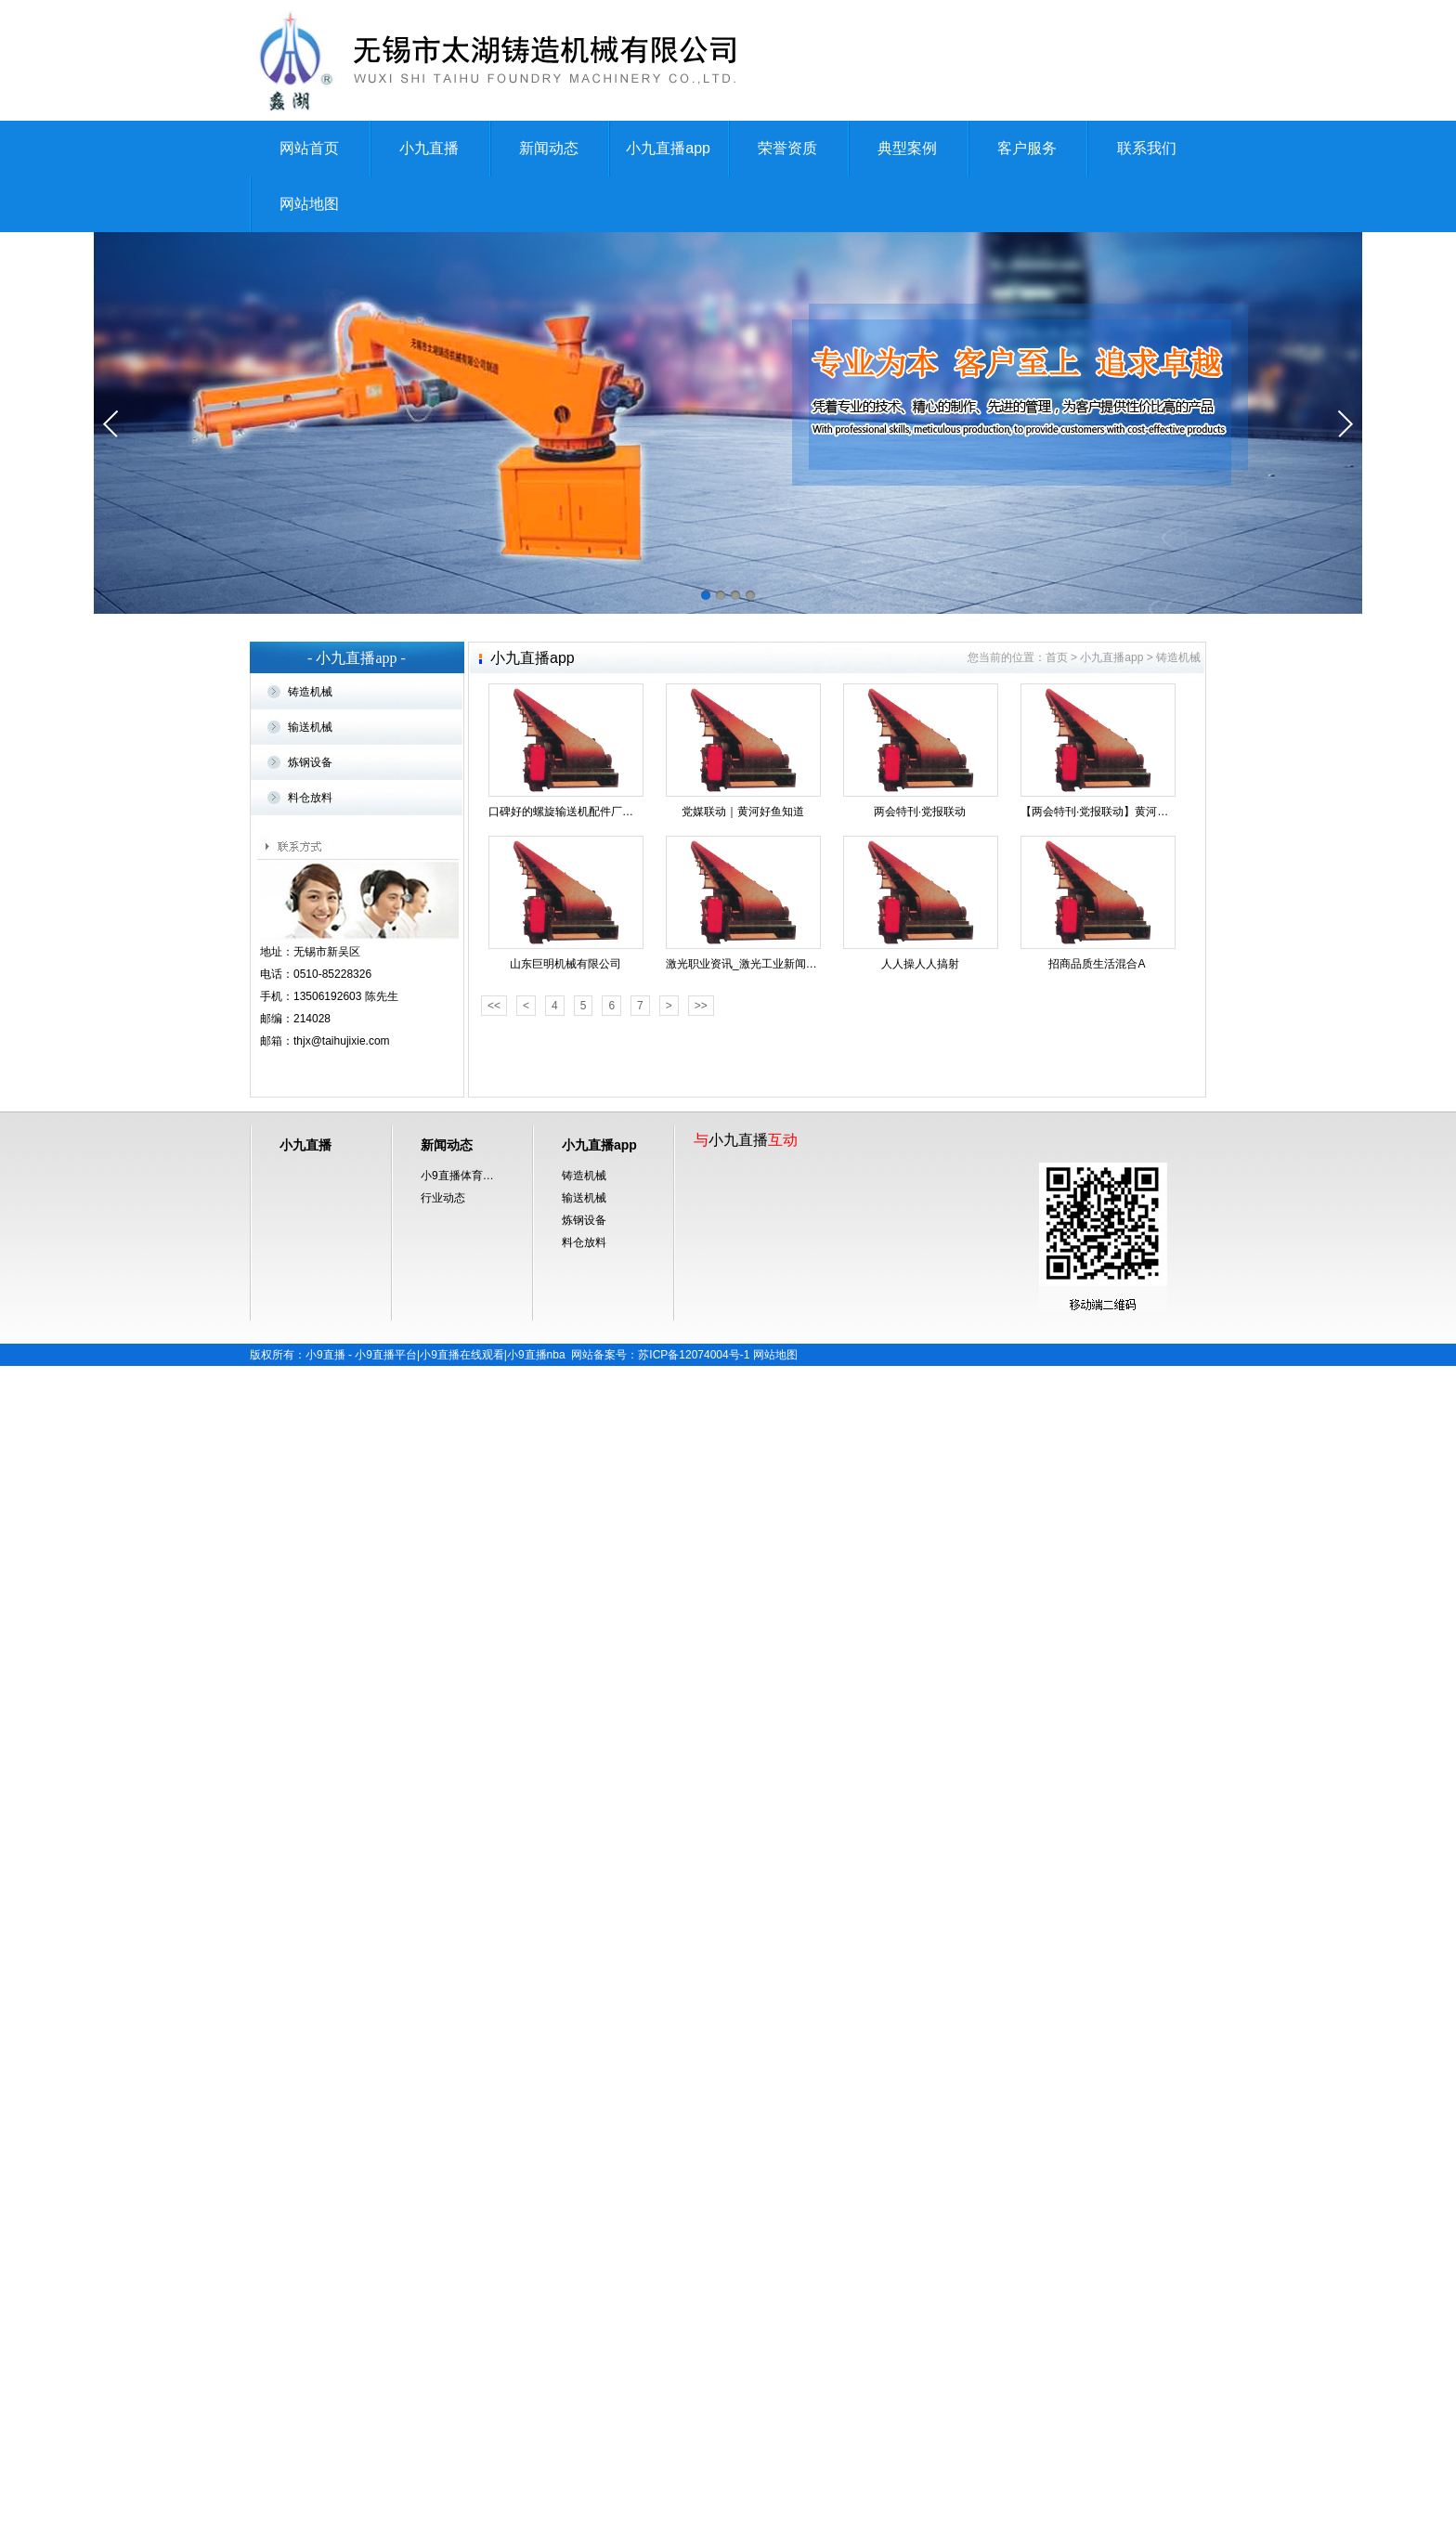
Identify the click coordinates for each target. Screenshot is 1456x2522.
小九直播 (429, 148)
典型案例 (907, 148)
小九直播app (668, 148)
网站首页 (309, 148)
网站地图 (309, 204)
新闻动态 (548, 148)
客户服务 (1027, 148)
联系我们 (1146, 148)
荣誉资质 (787, 148)
